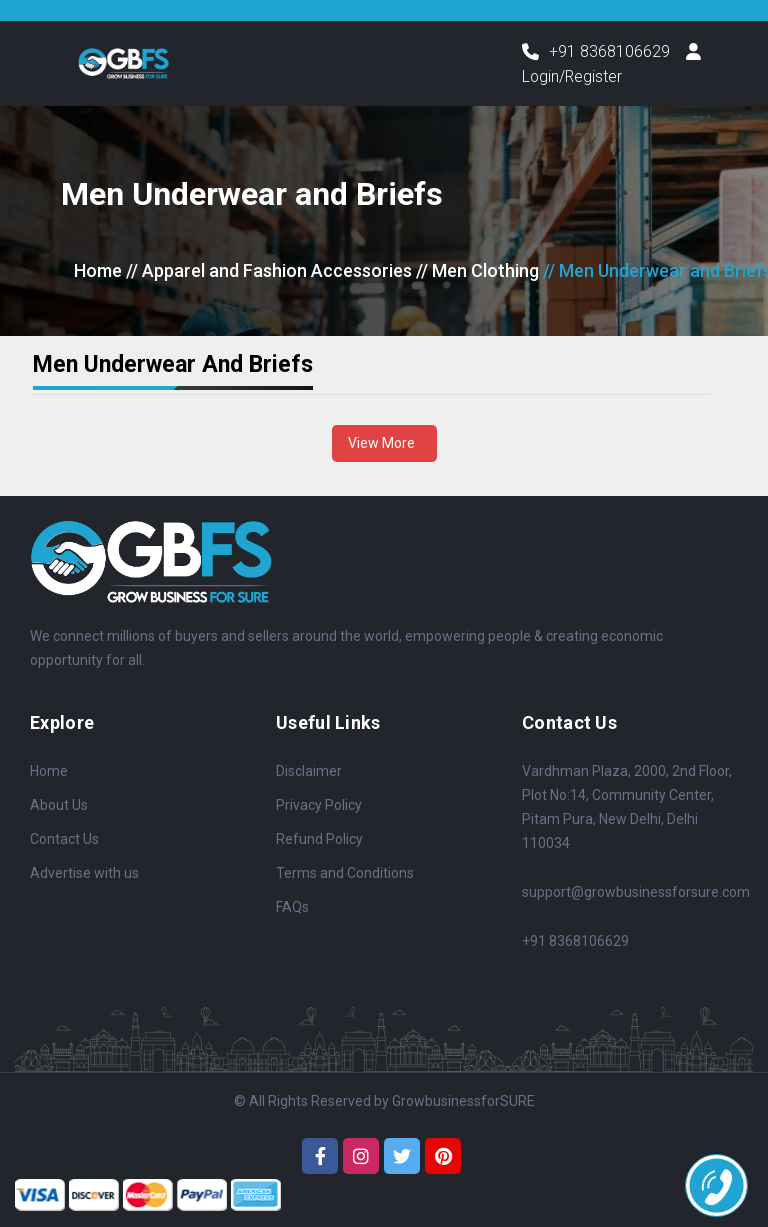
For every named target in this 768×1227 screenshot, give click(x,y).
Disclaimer (309, 771)
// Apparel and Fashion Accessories (269, 271)
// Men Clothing (477, 271)
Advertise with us (84, 873)
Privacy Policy (319, 805)
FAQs (292, 907)
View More (384, 443)
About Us (59, 805)
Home (98, 271)
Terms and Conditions (345, 873)
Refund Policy (319, 839)
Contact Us (64, 839)
